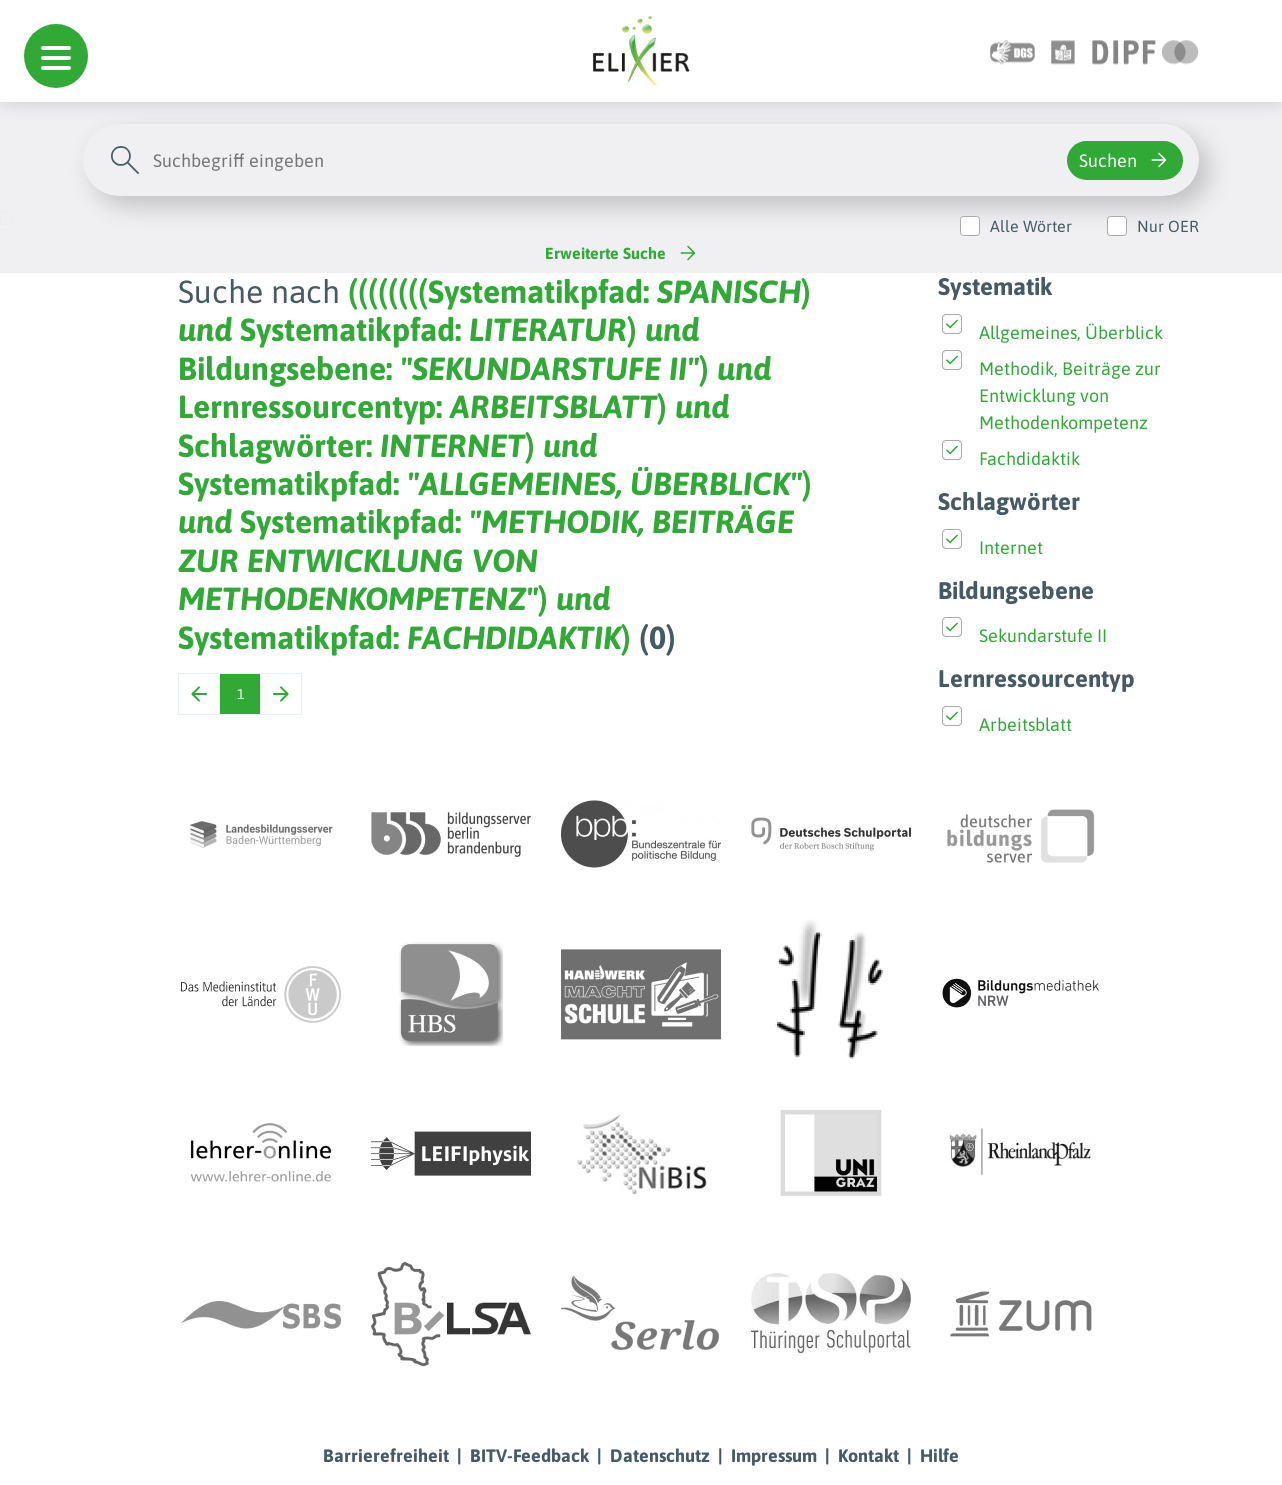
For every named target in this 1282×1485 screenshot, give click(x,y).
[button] (56, 56)
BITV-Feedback (529, 1455)
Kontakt (868, 1455)
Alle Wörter (1031, 226)
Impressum (774, 1455)
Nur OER (1168, 226)
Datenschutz (660, 1455)
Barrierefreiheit (386, 1455)
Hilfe (939, 1455)
